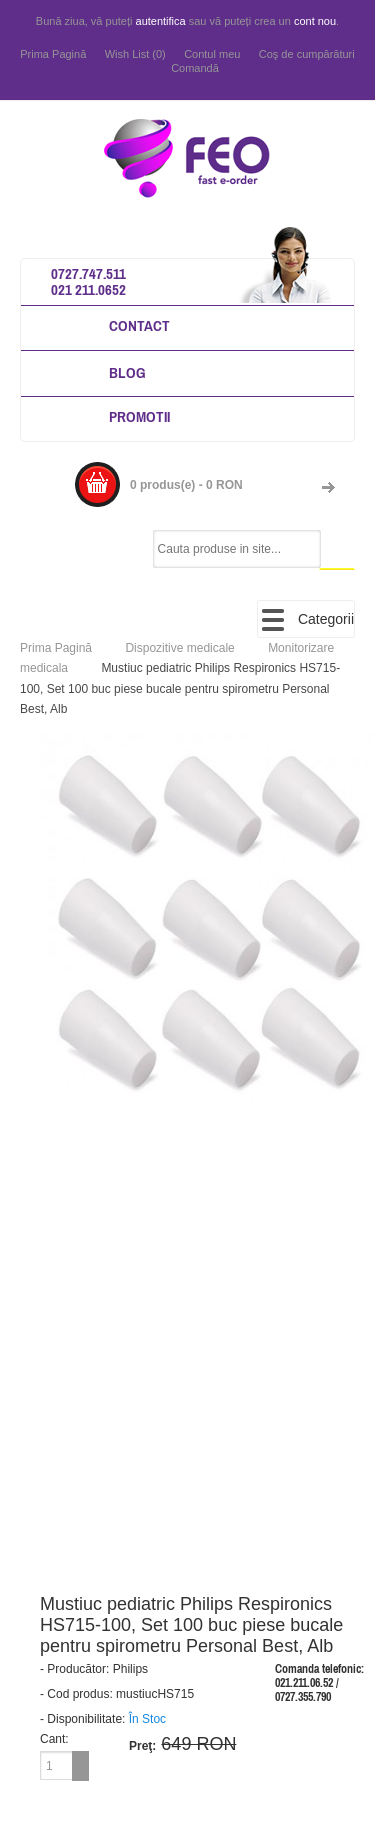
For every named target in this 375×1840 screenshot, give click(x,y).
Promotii (139, 416)
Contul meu (212, 54)
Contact (139, 325)
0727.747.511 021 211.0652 (88, 281)
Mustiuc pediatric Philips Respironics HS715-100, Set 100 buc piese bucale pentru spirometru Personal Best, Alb (180, 688)
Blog (127, 372)
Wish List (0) (135, 54)
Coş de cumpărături (307, 54)
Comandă (195, 68)
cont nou (315, 21)
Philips (130, 1669)
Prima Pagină (53, 54)
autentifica (161, 21)
